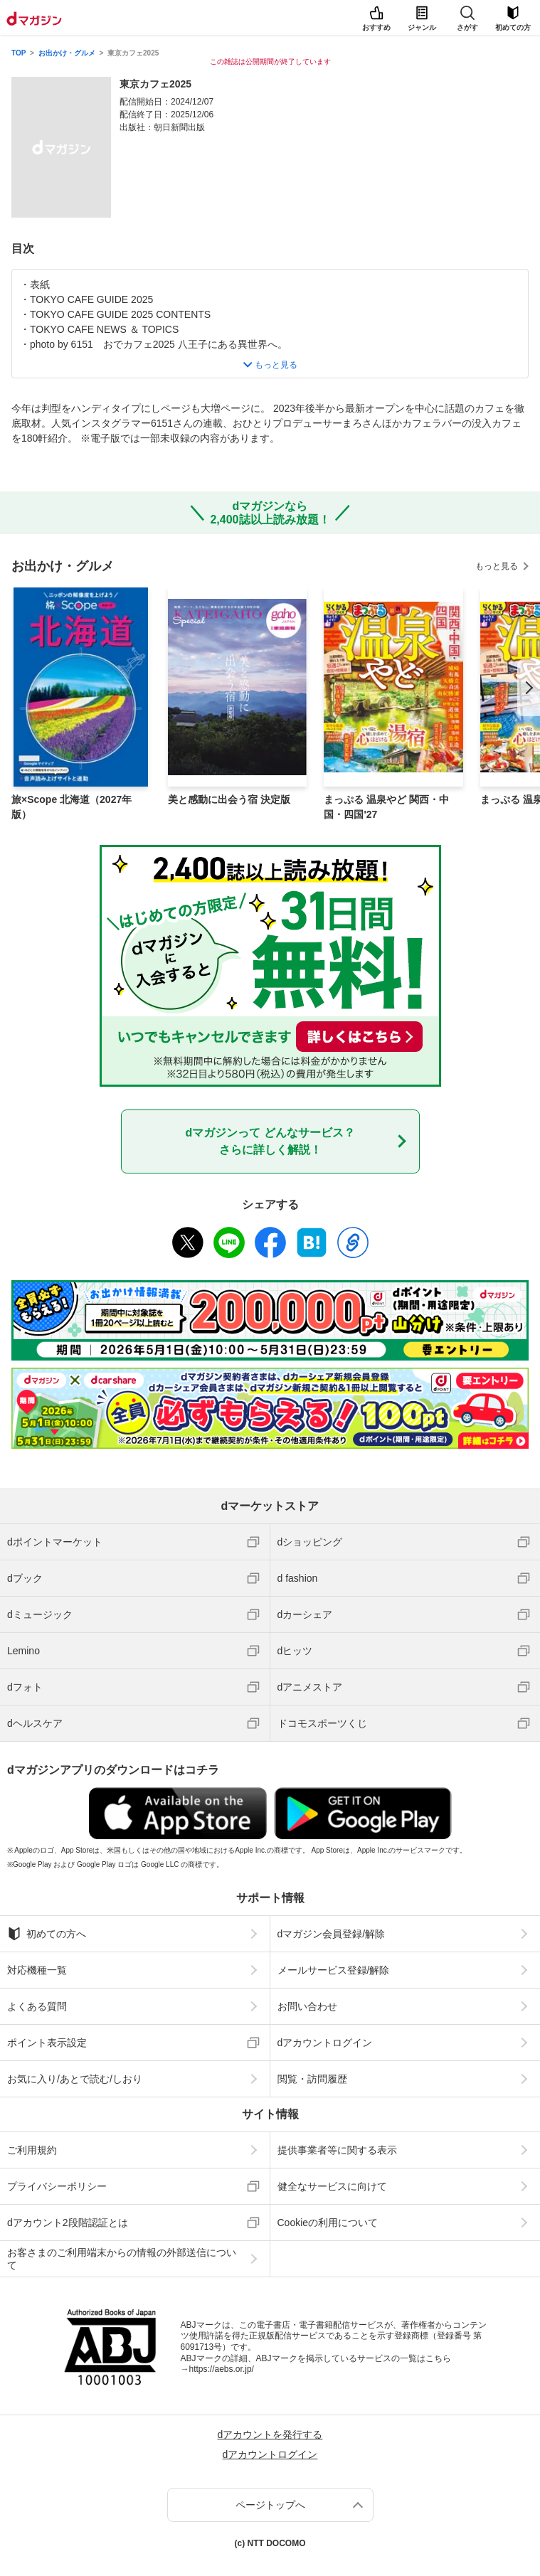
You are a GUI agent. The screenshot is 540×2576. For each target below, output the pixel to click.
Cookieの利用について (327, 2222)
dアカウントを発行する (270, 2434)
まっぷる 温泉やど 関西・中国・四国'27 (386, 807)
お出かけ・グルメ (66, 53)
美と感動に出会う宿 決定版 (229, 799)
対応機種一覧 (37, 1970)
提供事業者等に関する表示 (337, 2150)
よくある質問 (37, 2006)
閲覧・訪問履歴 (312, 2079)
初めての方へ (46, 1934)
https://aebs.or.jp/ (221, 2369)
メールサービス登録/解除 (333, 1970)
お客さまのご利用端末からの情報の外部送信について (121, 2259)
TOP (18, 53)
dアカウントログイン (325, 2042)
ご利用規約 (32, 2150)
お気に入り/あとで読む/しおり (74, 2079)
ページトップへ (270, 2505)
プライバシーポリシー (57, 2186)
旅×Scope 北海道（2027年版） (71, 807)
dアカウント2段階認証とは (67, 2222)
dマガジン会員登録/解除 (331, 1933)
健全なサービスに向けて (332, 2186)
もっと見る (496, 566)
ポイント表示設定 (47, 2042)
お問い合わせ (307, 2006)
